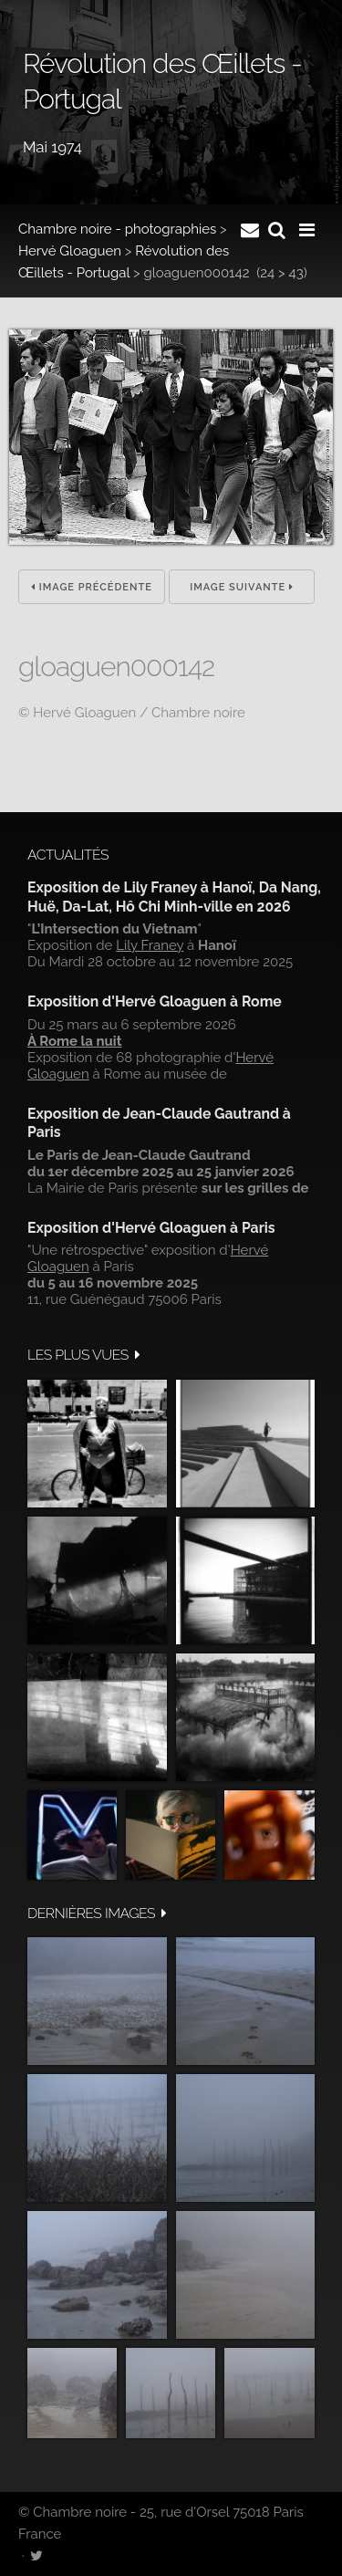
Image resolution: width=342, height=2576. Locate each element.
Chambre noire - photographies (117, 229)
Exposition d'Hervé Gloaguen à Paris (151, 1227)
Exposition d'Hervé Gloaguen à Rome (154, 1001)
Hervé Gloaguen (69, 251)
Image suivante (242, 587)
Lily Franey (149, 945)
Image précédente (91, 587)
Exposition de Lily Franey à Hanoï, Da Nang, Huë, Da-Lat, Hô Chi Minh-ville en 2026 (174, 896)
